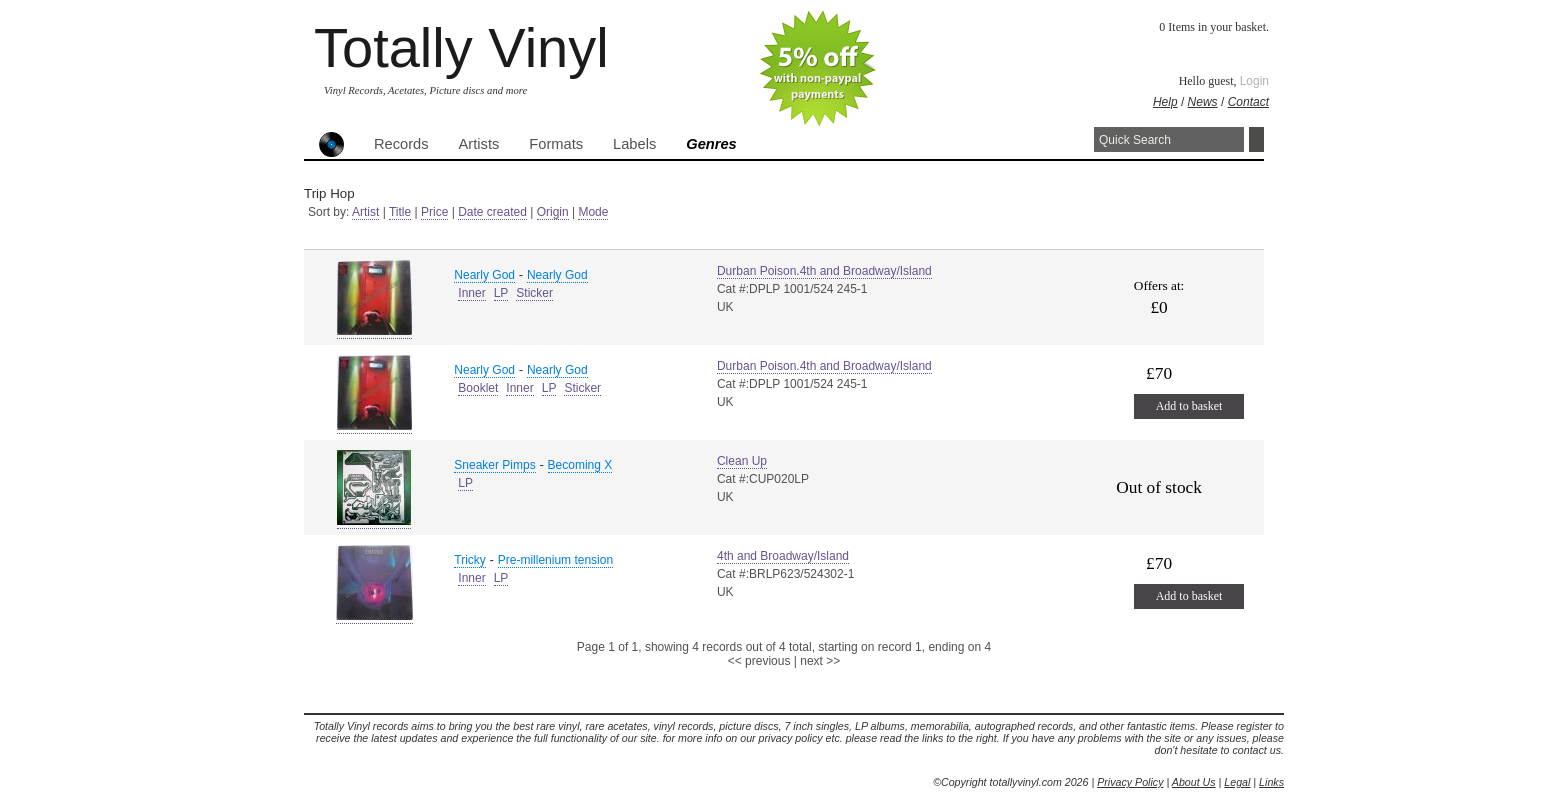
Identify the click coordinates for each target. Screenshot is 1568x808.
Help (1165, 102)
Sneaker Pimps (494, 465)
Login (1254, 81)
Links (1271, 782)
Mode (593, 212)
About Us (1194, 782)
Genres (711, 144)
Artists (479, 144)
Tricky (470, 560)
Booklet (478, 388)
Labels (634, 144)
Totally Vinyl (461, 47)
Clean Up (742, 461)
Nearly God (484, 275)
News (1203, 102)
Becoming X (580, 465)
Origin (553, 212)
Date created (492, 212)
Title (400, 212)
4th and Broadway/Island (783, 556)
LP (501, 293)
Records (401, 144)
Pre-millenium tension (555, 560)
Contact (1248, 102)
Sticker (534, 293)
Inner (471, 293)
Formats (556, 144)
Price (434, 212)
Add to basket (1189, 406)
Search (1256, 139)
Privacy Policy (1130, 782)
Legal (1237, 782)
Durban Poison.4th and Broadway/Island (824, 271)
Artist (365, 212)
